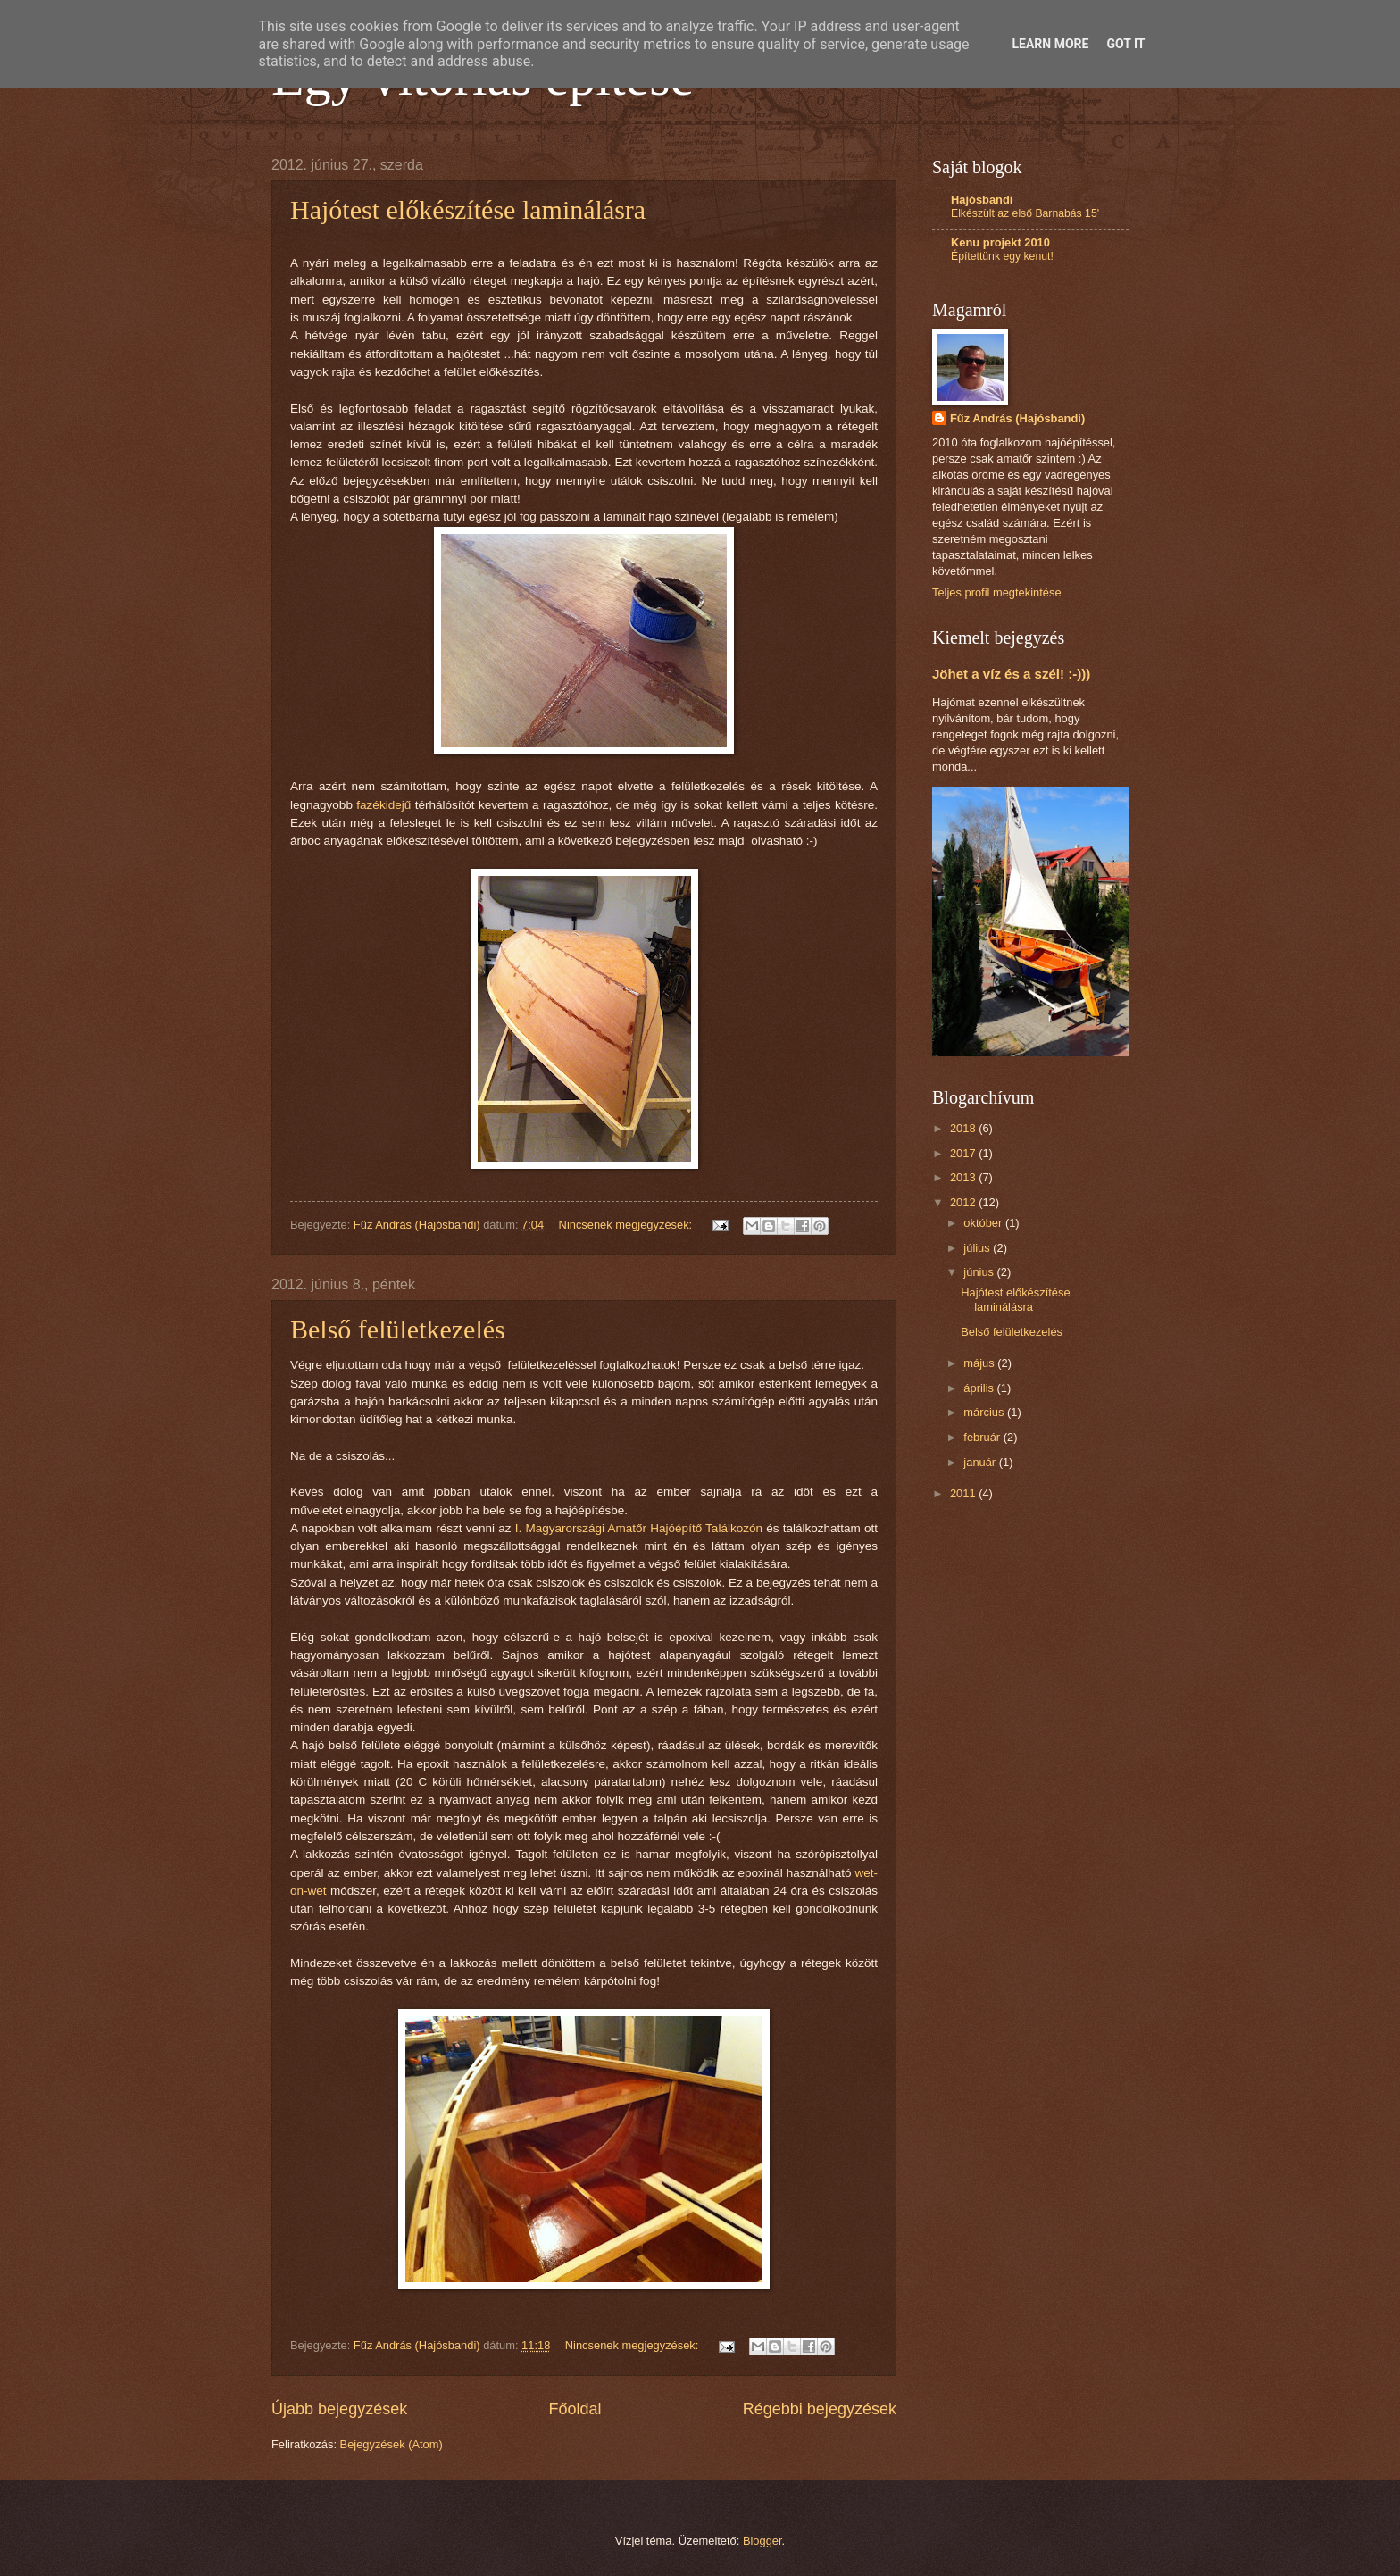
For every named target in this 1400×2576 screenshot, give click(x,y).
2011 (964, 1493)
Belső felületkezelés (397, 1329)
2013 (964, 1177)
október (984, 1223)
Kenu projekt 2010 (1000, 242)
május (980, 1363)
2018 (964, 1128)
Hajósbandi (981, 199)
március (985, 1412)
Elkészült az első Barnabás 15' (1025, 213)
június (979, 1272)
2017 (964, 1153)
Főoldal (574, 2409)
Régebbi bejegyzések (819, 2409)
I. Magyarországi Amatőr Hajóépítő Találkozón (638, 1528)
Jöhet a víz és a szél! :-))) (1011, 673)
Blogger (762, 2540)
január (980, 1462)
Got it (1125, 44)
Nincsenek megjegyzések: (627, 1224)
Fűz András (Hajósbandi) (1017, 418)
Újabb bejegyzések (339, 2409)
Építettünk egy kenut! (1002, 256)
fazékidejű (383, 805)
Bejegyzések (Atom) (391, 2444)
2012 (964, 1202)
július (978, 1248)
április (979, 1388)
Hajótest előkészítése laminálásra (468, 209)
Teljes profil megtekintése (997, 592)
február (983, 1437)
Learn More (1050, 44)
